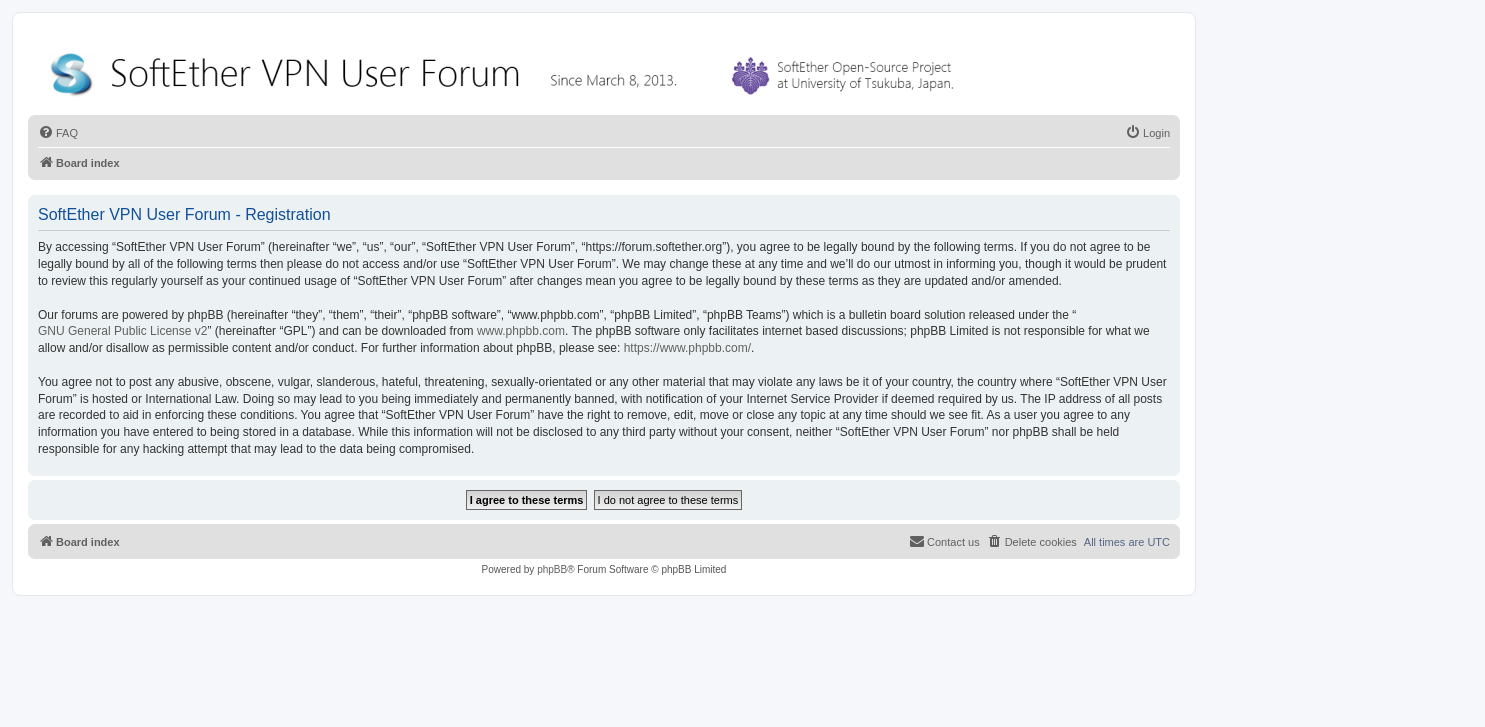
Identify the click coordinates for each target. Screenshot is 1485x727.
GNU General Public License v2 (122, 331)
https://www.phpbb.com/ (687, 348)
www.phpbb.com (521, 331)
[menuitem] (58, 133)
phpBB (552, 569)
